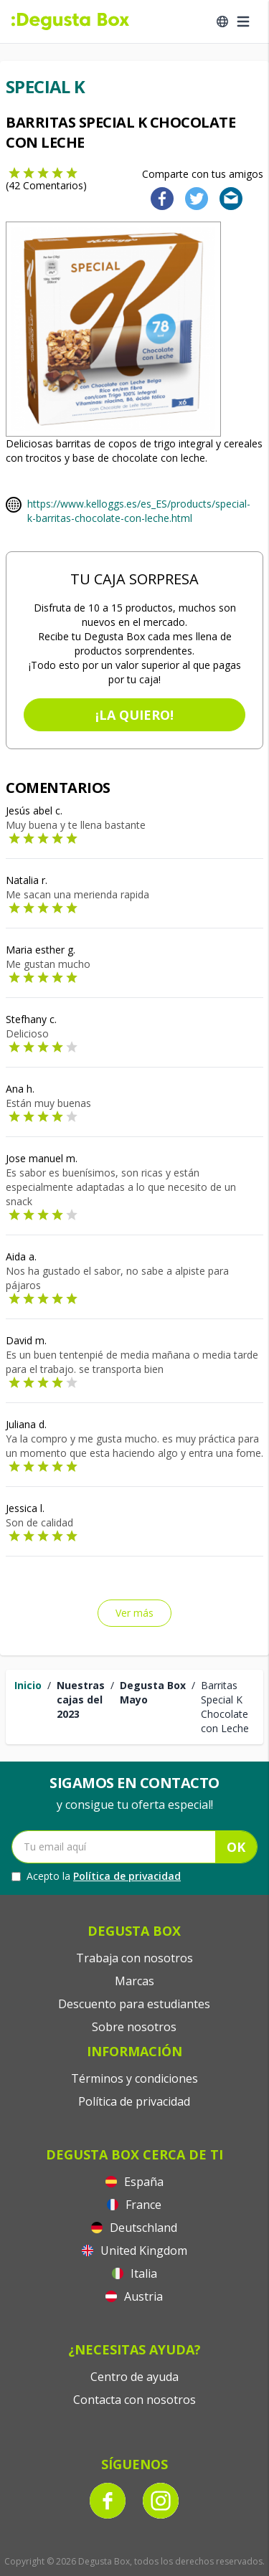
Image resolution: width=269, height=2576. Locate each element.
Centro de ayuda (134, 2377)
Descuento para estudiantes (134, 2004)
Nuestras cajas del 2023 (81, 1699)
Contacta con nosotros (134, 2400)
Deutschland (134, 2227)
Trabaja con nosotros (134, 1958)
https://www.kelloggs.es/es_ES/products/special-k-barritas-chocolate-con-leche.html (138, 511)
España (134, 2182)
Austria (134, 2296)
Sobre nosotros (134, 2027)
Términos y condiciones (134, 2078)
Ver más (134, 1613)
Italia (134, 2273)
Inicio (28, 1685)
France (134, 2205)
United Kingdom (134, 2250)
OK (236, 1846)
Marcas (134, 1981)
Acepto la (96, 1876)
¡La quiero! (134, 714)
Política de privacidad (127, 1876)
